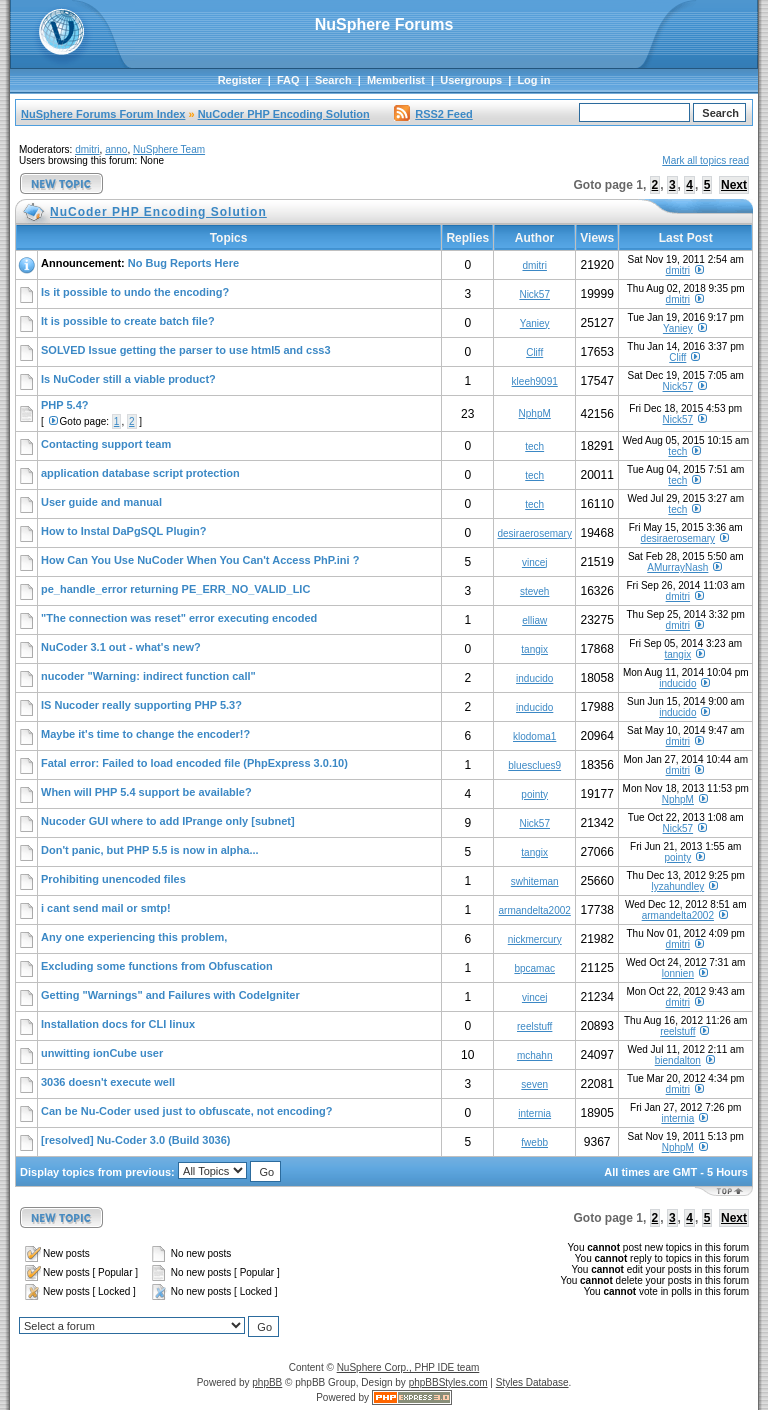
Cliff (534, 352)
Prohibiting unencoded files (113, 879)
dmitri (87, 149)
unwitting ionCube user (102, 1053)
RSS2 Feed (433, 114)
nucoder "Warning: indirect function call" (148, 676)
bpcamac (534, 968)
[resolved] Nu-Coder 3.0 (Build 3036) (136, 1140)
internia (534, 1113)
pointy (534, 794)
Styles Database (532, 1382)
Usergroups (471, 80)
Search (333, 80)
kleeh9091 (535, 381)
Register (240, 80)
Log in (533, 80)
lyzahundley (677, 886)
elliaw (534, 620)
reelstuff (534, 1026)
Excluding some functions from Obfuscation (157, 966)
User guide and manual (101, 502)
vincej (535, 562)
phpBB (267, 1382)
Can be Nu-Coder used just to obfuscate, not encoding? (187, 1111)
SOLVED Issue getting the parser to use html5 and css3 (186, 350)
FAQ (288, 80)
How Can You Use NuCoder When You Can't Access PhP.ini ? (200, 560)
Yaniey (535, 323)
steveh (534, 591)
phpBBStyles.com (448, 1382)
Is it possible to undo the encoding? (135, 292)
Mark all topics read (705, 160)
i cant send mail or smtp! (106, 908)
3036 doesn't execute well (108, 1082)
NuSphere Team (169, 149)
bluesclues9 (534, 765)
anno (116, 149)
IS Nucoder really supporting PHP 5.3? (141, 705)
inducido (534, 678)
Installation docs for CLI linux (118, 1024)
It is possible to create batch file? (128, 321)
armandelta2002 (535, 910)
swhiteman (535, 881)
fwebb (534, 1142)
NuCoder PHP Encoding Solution (284, 114)
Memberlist (396, 80)
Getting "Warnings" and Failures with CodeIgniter (170, 995)
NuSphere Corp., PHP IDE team (408, 1367)
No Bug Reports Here (183, 263)
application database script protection (140, 473)
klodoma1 (534, 736)
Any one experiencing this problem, (134, 937)
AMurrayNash (677, 567)
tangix (534, 649)
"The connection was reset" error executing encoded (179, 618)
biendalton (678, 1060)
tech (534, 446)
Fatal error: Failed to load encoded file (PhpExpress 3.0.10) (194, 763)
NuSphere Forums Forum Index (103, 114)
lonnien (678, 973)
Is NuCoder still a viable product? (128, 379)
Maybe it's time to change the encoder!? (145, 734)
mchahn (535, 1055)
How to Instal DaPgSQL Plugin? (123, 531)
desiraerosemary (534, 533)
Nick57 (534, 294)
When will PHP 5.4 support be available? (146, 792)
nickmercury (535, 939)
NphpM (535, 413)
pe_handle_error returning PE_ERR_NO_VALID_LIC (175, 589)
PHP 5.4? (65, 405)
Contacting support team (106, 444)
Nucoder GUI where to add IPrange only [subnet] (168, 821)
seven (534, 1084)
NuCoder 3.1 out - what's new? (121, 647)
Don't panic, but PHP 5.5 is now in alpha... (150, 850)
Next (734, 185)
